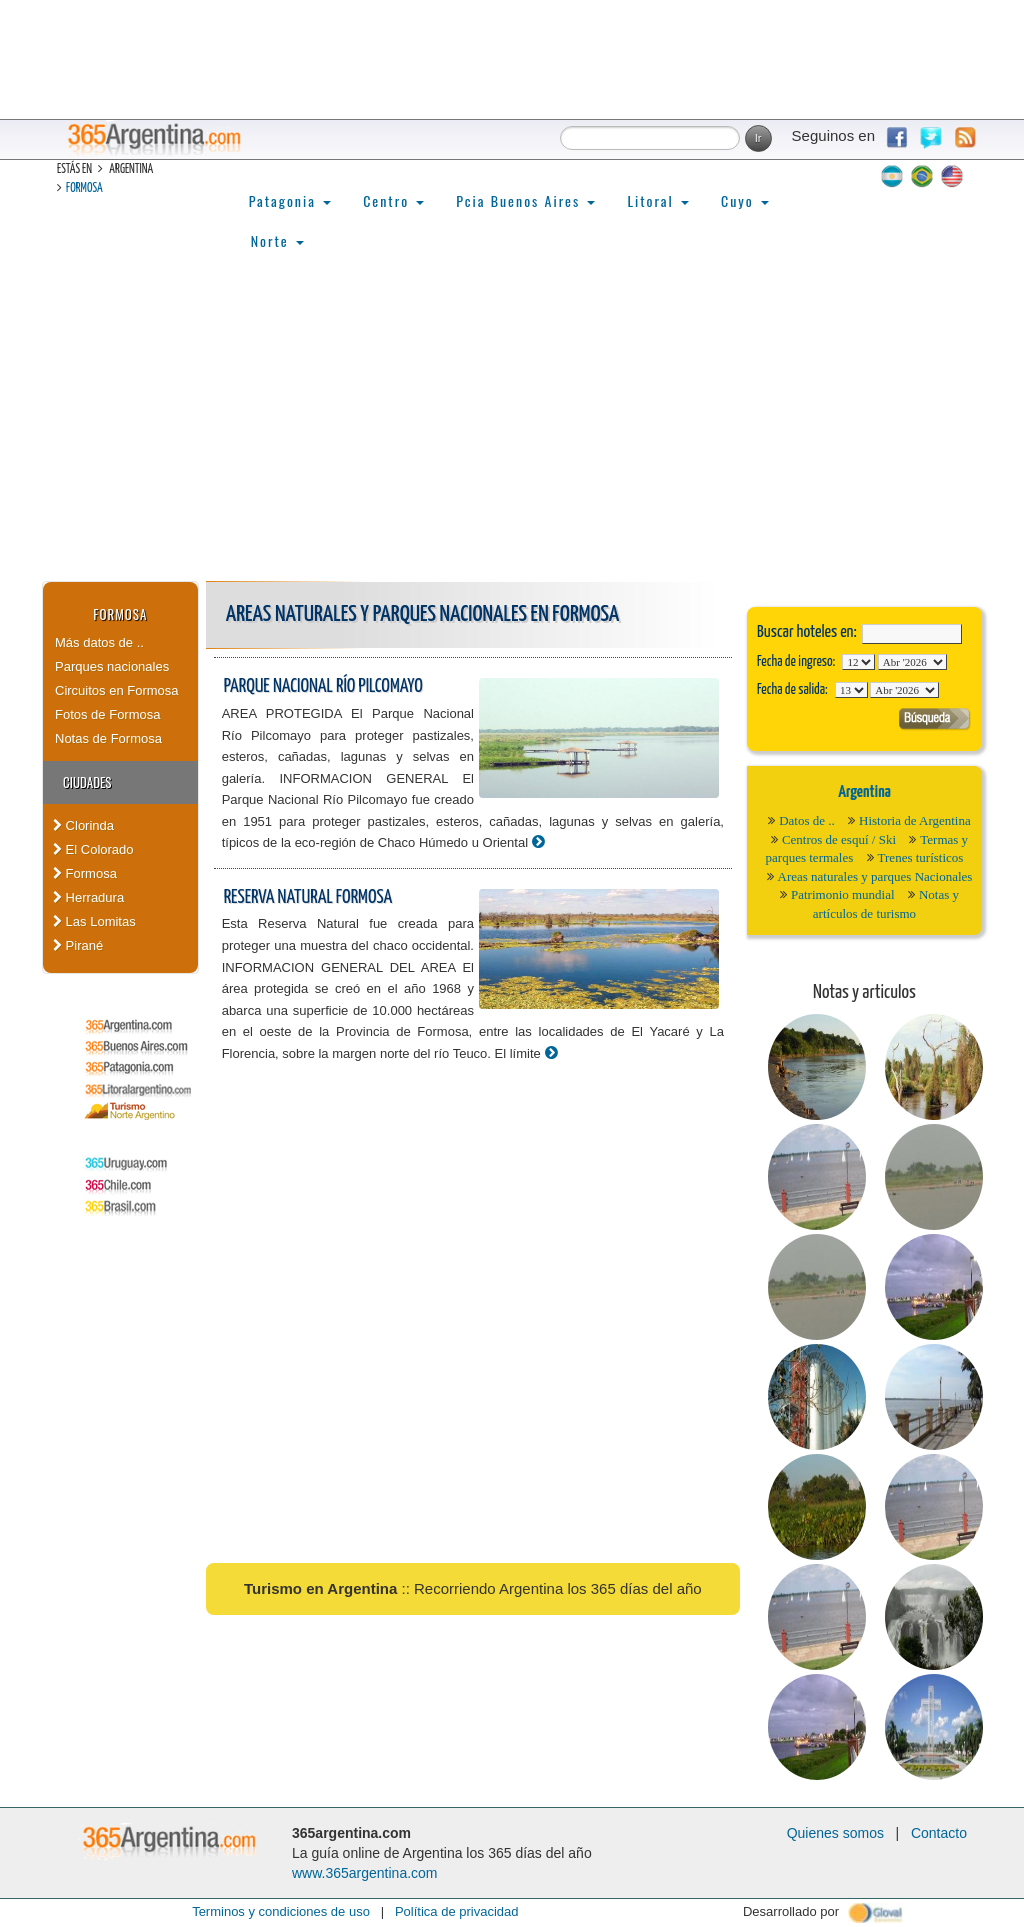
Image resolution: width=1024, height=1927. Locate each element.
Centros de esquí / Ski (839, 839)
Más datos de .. (99, 642)
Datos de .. (807, 820)
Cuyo (745, 200)
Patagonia (290, 200)
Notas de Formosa (108, 738)
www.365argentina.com (365, 1873)
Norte (277, 240)
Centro (393, 200)
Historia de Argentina (915, 820)
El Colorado (93, 849)
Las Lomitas (94, 921)
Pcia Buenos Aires (525, 200)
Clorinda (83, 825)
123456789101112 (912, 662)
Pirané (78, 945)
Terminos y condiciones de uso (281, 1911)
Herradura (88, 897)
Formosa (84, 188)
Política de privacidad (457, 1911)
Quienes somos (835, 1833)
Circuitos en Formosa (117, 690)
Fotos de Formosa (108, 714)
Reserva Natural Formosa (308, 897)
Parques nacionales (112, 666)
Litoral (658, 200)
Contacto (939, 1833)
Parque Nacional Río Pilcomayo (323, 686)
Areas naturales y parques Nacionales (875, 876)
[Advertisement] (512, 431)
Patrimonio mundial (843, 894)
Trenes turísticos (921, 857)
